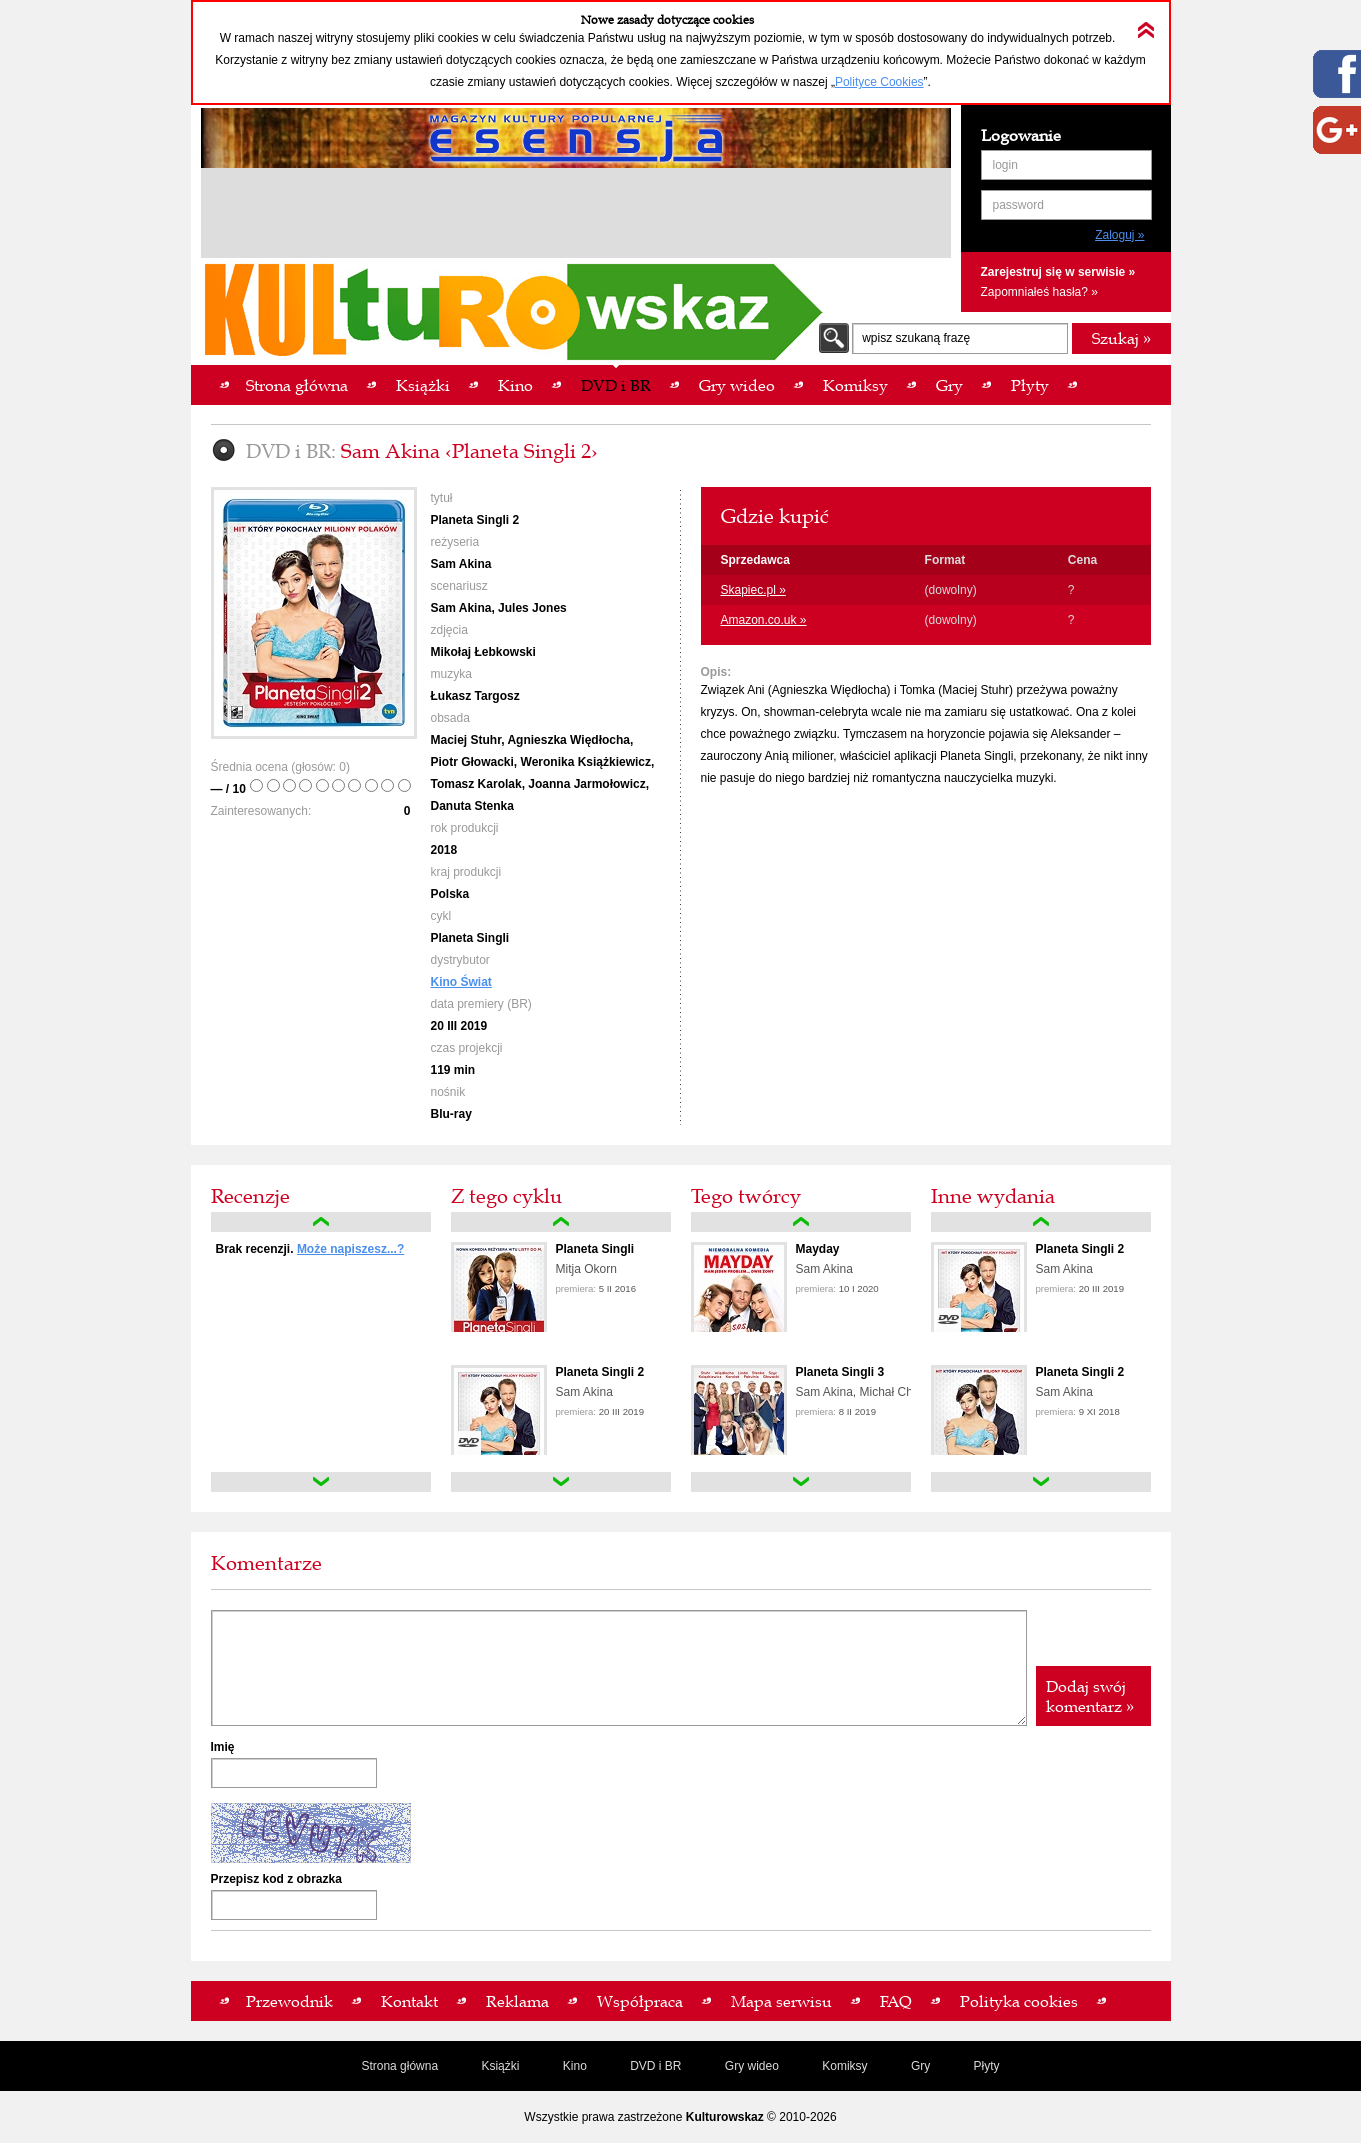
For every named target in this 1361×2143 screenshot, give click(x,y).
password (1018, 205)
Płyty (987, 2066)
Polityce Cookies (879, 82)
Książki (500, 2066)
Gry (920, 2066)
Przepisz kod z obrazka (276, 1879)
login (1005, 165)
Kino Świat (461, 982)
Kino (575, 2066)
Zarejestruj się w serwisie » (1058, 272)
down (321, 1482)
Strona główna (399, 2066)
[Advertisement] (576, 216)
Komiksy (844, 2066)
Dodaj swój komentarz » (1090, 1696)
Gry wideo (752, 2066)
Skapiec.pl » (753, 590)
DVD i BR (655, 2066)
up (321, 1222)
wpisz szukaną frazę (916, 338)
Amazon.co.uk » (764, 620)
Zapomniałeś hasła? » (1039, 292)
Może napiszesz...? (350, 1249)
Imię (223, 1747)
